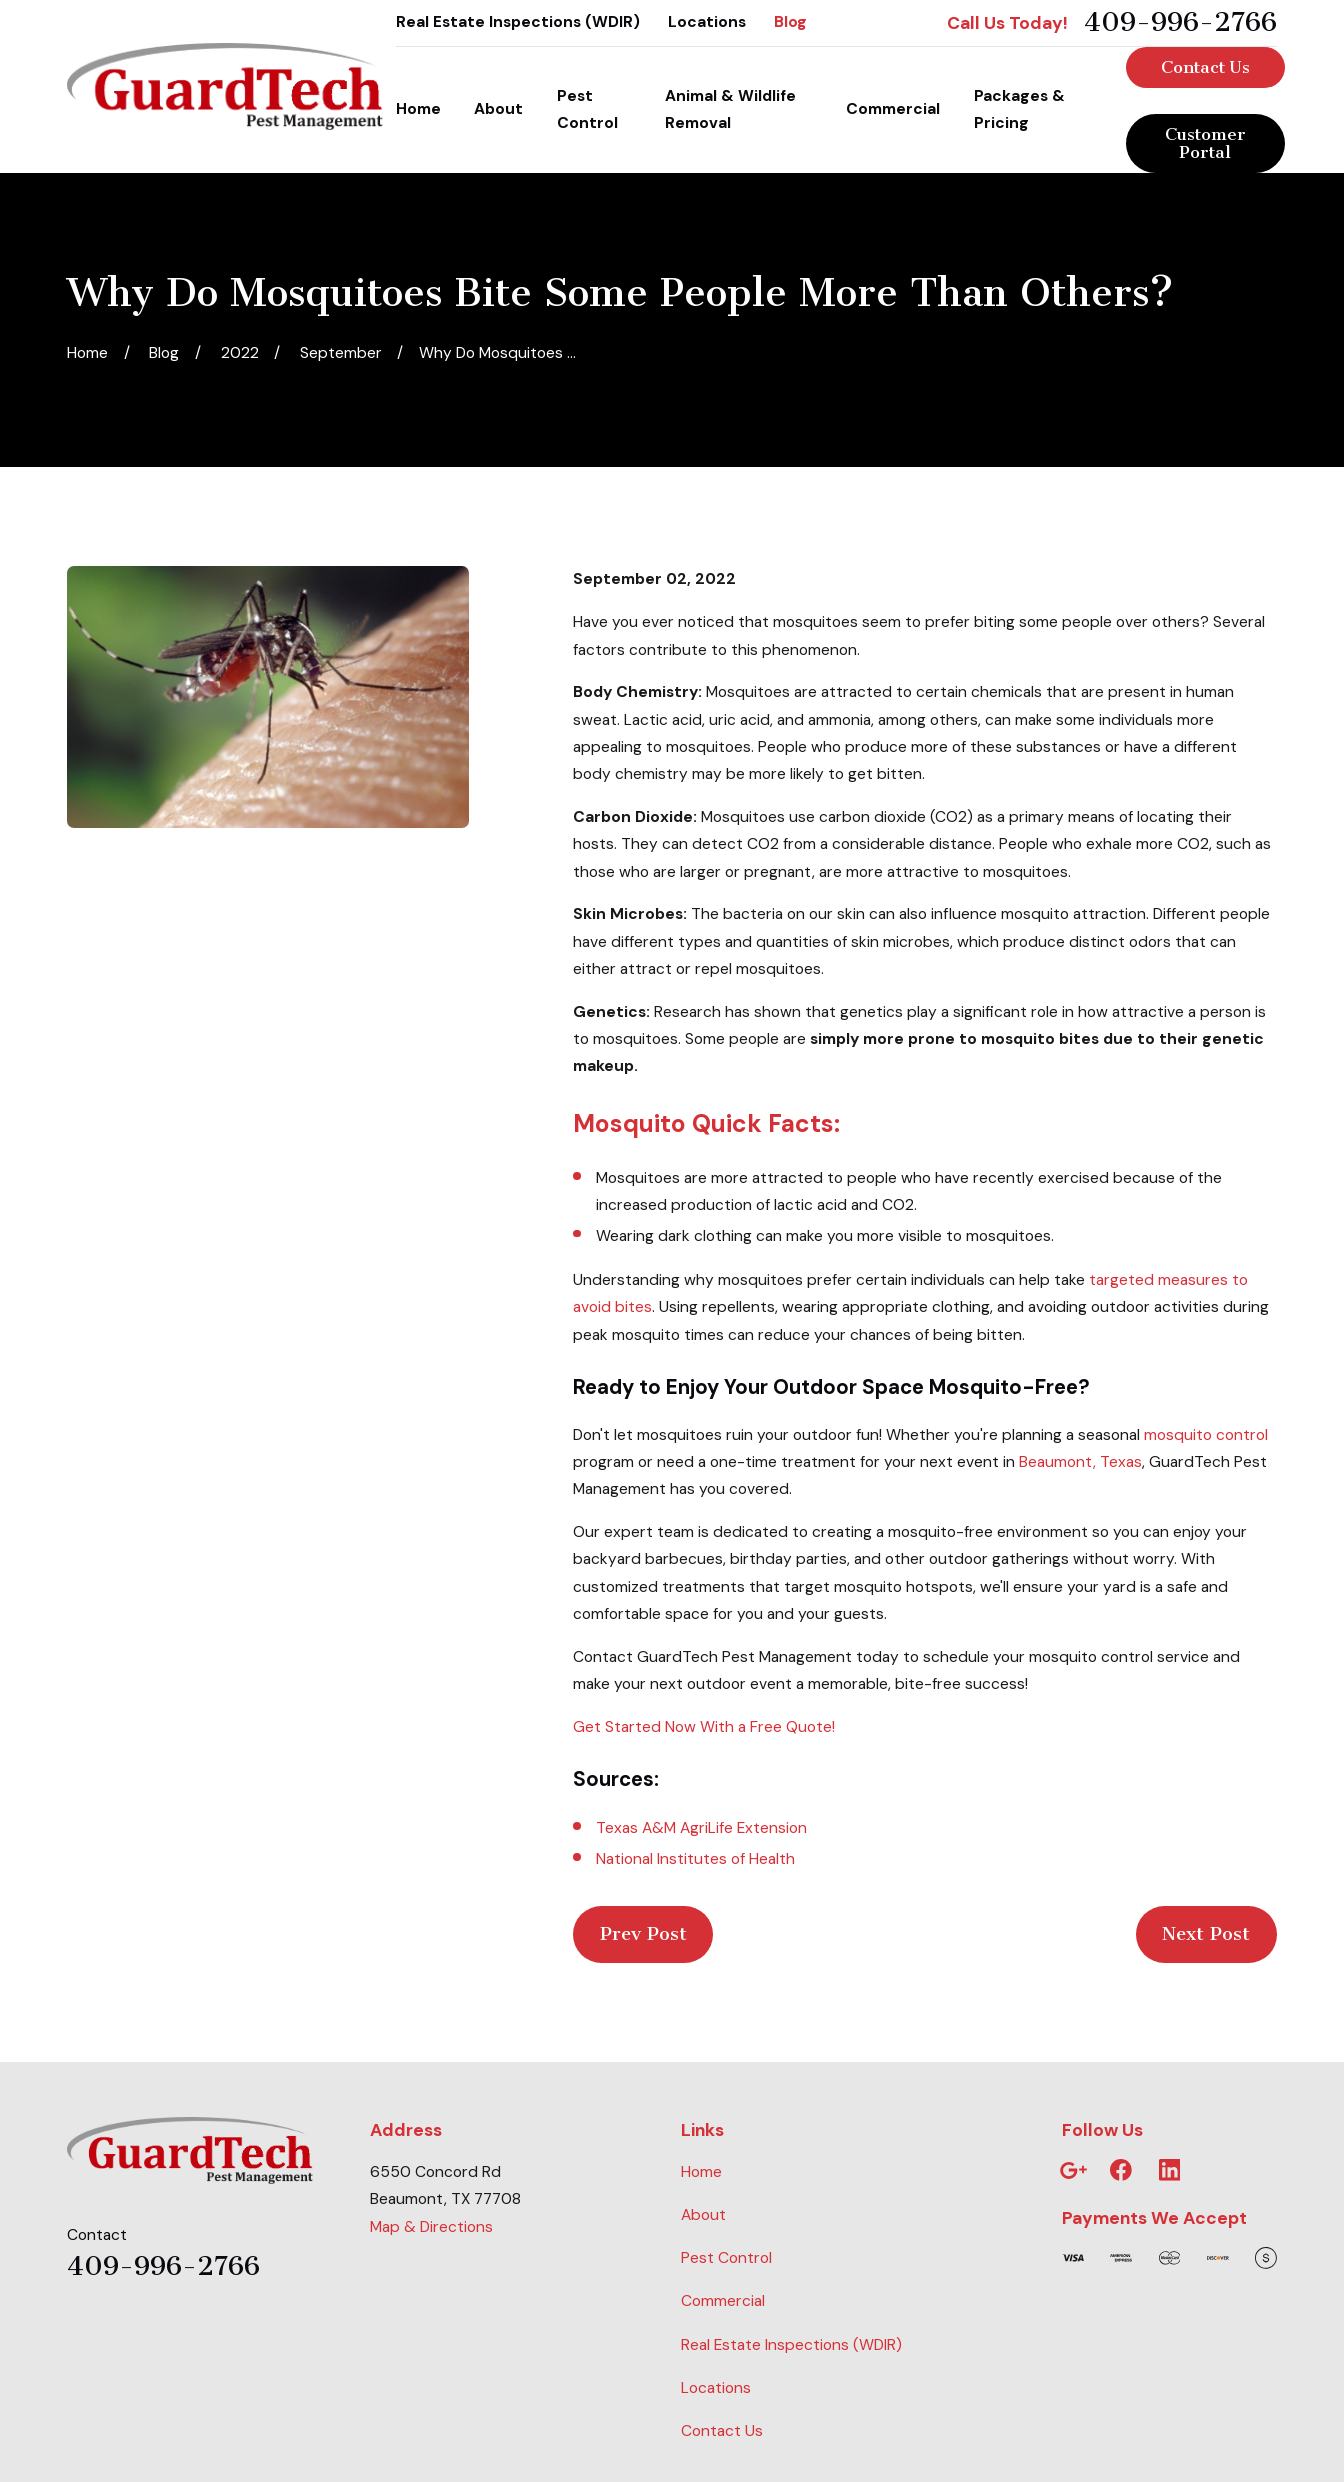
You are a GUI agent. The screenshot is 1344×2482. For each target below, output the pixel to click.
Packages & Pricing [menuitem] (1019, 109)
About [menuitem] (498, 109)
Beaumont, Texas (1080, 1462)
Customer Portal (1205, 143)
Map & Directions (431, 2227)
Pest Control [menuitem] (587, 109)
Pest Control (726, 2258)
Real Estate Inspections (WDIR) (518, 22)
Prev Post (643, 1934)
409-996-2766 (1180, 23)
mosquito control (1206, 1435)
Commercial (723, 2301)
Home (701, 2172)
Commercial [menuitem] (893, 109)
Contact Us (1205, 67)
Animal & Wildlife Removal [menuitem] (730, 109)
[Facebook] (1121, 2170)
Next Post (1206, 1934)
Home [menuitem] (418, 109)
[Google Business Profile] (1073, 2170)
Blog (790, 22)
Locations (707, 22)
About (703, 2215)
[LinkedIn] (1170, 2170)
